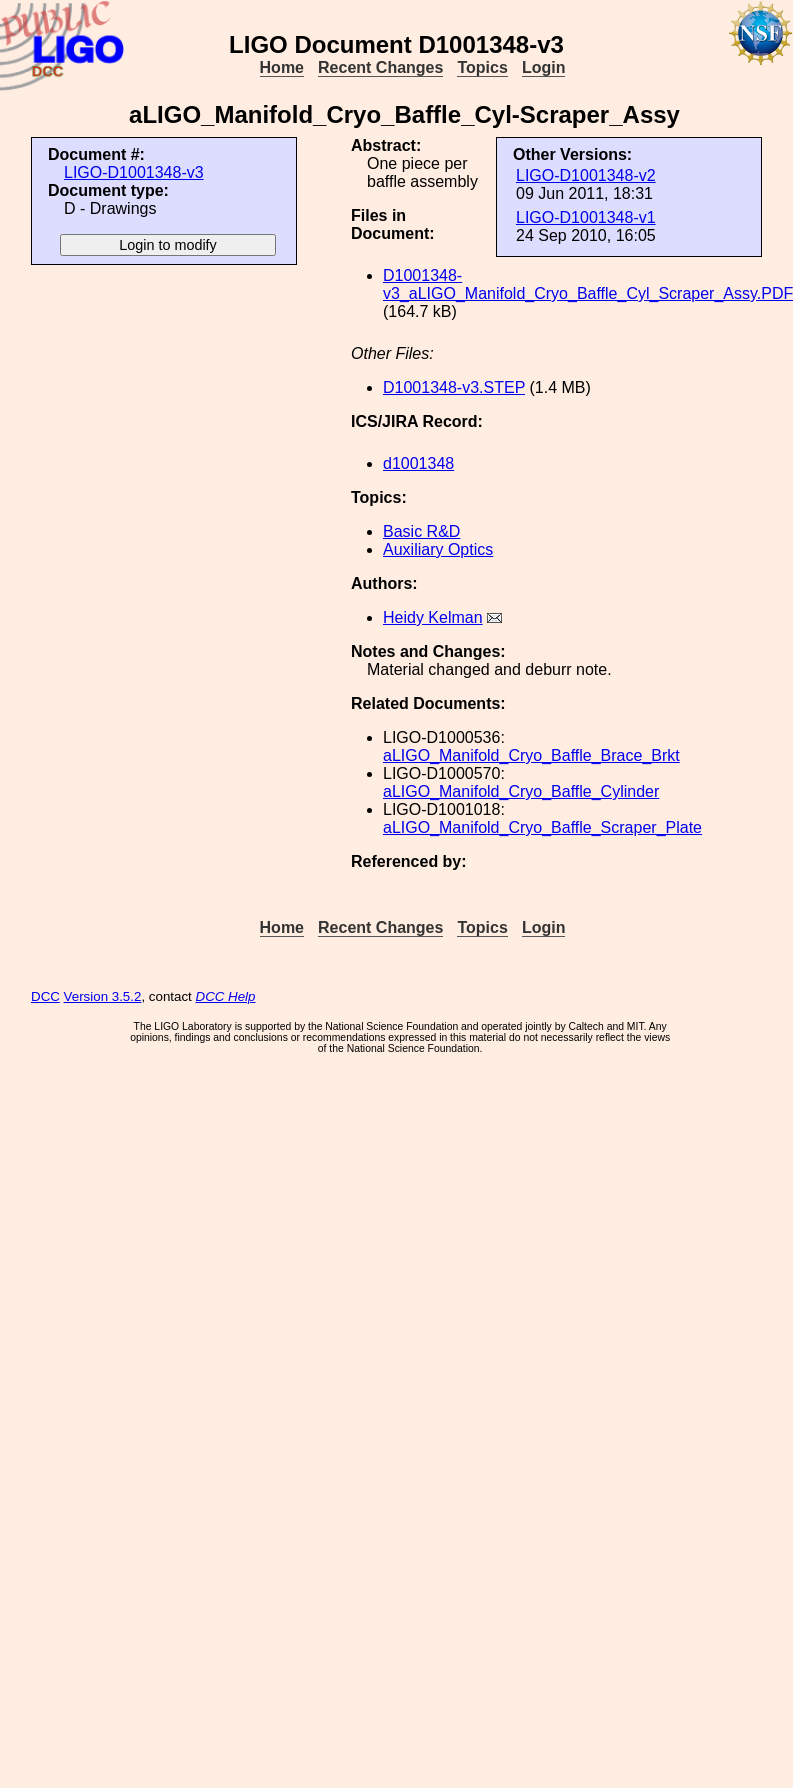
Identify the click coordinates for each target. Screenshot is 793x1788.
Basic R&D (421, 531)
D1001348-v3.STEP (454, 387)
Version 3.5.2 (103, 996)
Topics (482, 67)
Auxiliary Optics (438, 549)
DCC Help (226, 996)
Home (282, 67)
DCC (45, 996)
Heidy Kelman (433, 617)
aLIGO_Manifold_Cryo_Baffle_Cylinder (521, 791)
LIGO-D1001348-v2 (586, 175)
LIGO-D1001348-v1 (586, 217)
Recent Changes (380, 67)
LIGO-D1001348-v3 (134, 172)
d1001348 (418, 463)
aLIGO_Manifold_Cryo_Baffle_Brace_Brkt (531, 755)
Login (544, 67)
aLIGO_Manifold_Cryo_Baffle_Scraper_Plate (542, 827)
